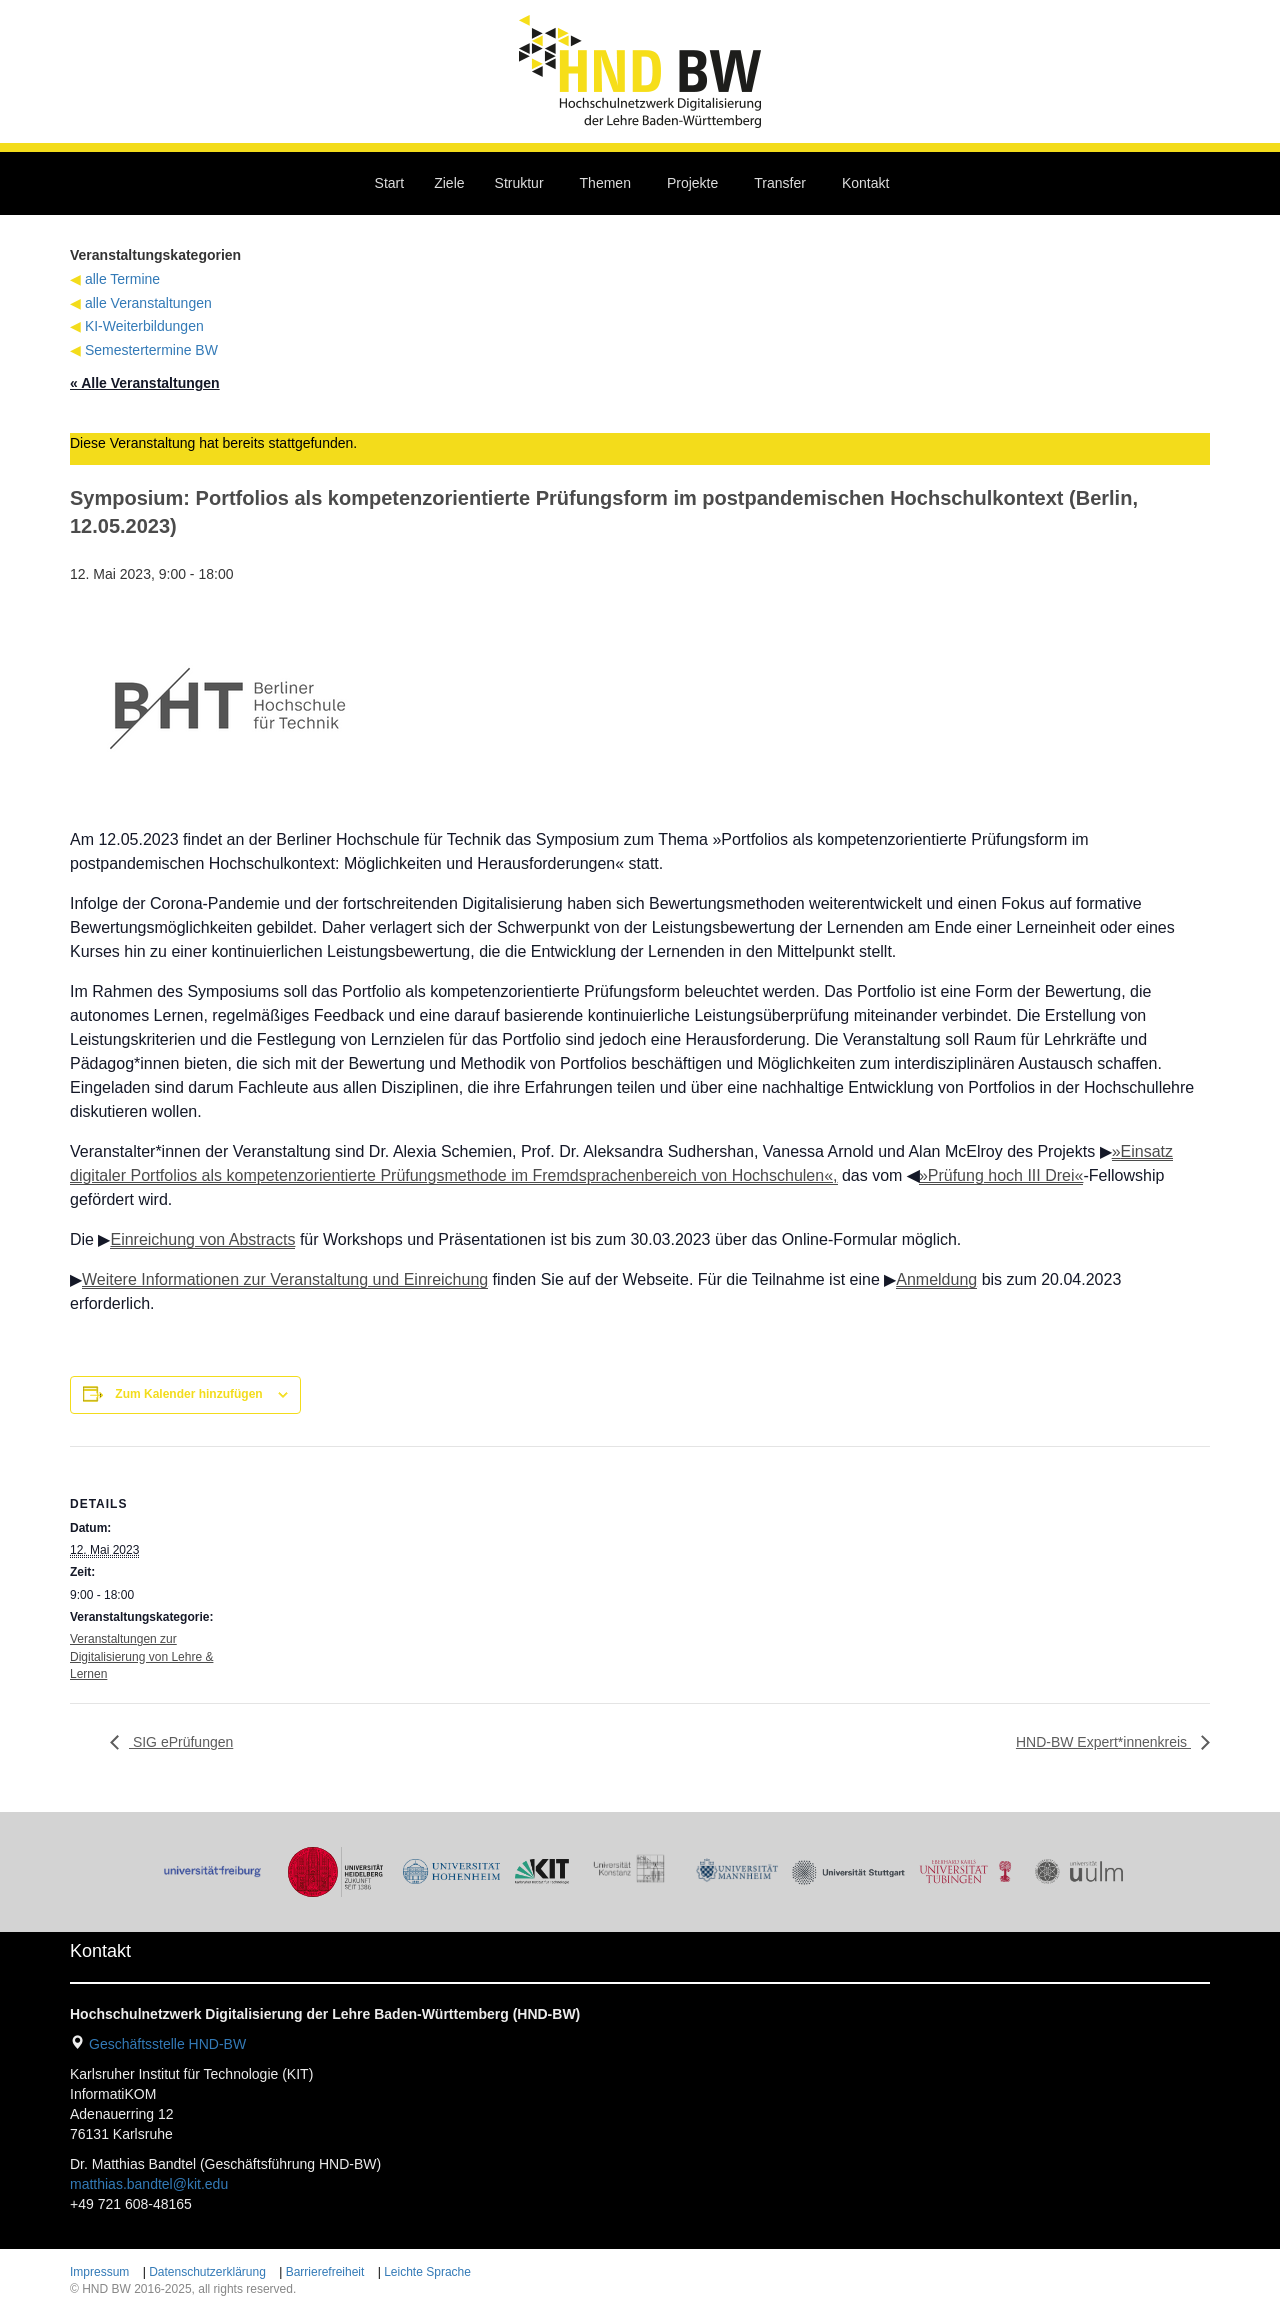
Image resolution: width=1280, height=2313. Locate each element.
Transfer (780, 183)
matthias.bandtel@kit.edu (149, 2184)
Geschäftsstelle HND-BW (167, 2044)
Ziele (449, 183)
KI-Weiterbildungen (144, 326)
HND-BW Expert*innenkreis (1103, 1742)
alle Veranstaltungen (148, 303)
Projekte (692, 183)
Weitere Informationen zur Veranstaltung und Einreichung (285, 1279)
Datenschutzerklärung (207, 2272)
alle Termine (122, 279)
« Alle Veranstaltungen (145, 383)
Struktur (519, 183)
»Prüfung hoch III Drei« (1001, 1175)
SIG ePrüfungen (181, 1742)
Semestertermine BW (151, 350)
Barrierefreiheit (325, 2272)
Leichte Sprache (427, 2272)
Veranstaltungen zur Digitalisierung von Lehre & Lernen (141, 1656)
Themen (605, 183)
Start (390, 183)
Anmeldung (936, 1279)
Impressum (99, 2272)
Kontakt (865, 183)
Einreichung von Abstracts (202, 1239)
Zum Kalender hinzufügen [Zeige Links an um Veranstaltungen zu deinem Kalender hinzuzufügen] (188, 1394)
